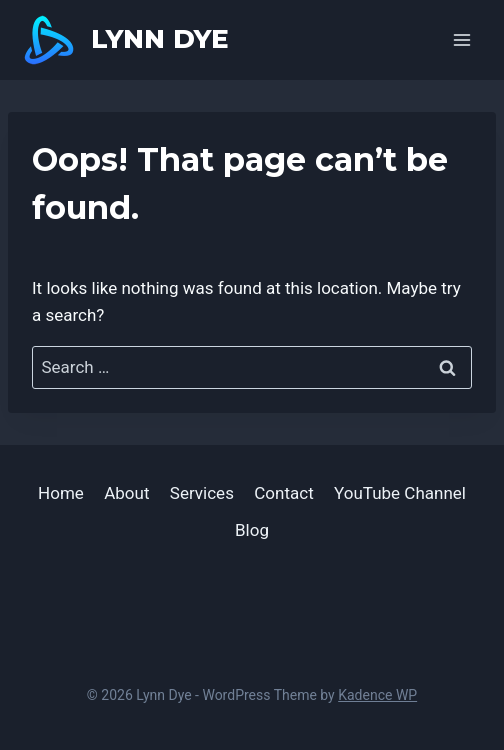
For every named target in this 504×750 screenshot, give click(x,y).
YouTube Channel (400, 493)
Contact (283, 493)
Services (202, 493)
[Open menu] (461, 39)
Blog (252, 530)
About (126, 493)
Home (61, 493)
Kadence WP (377, 695)
